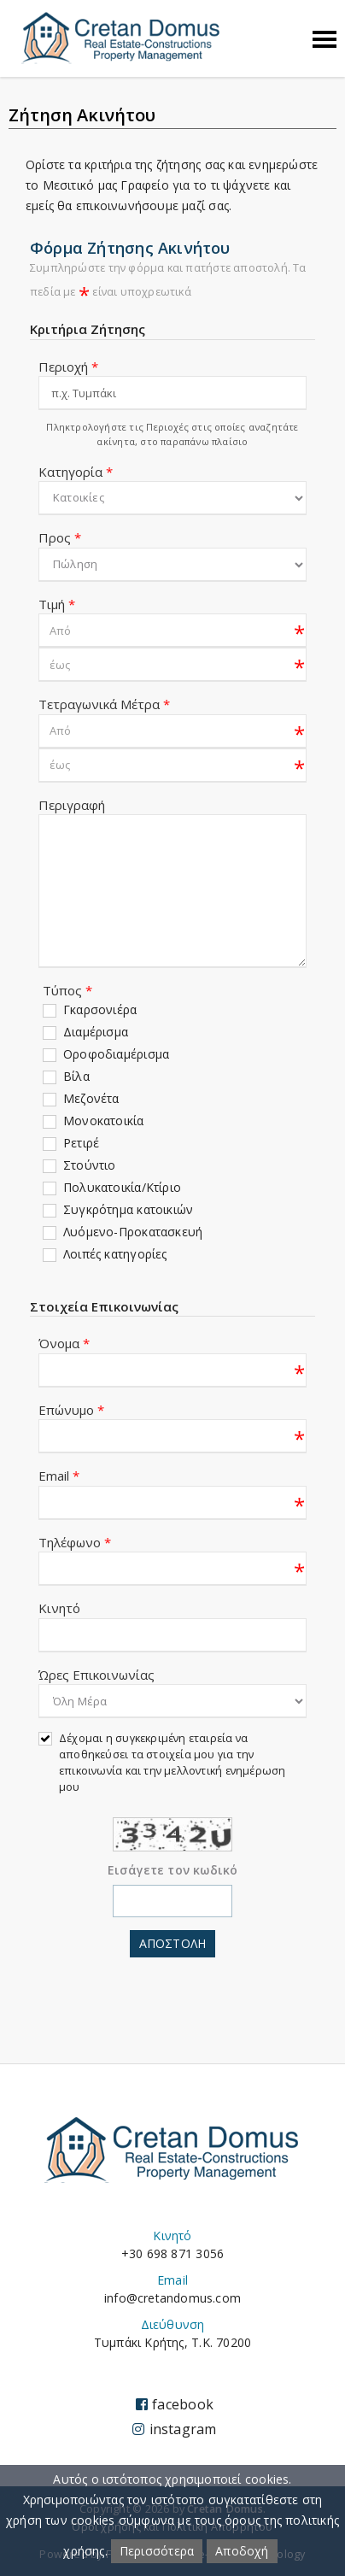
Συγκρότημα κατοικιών (128, 1209)
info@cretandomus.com (172, 2298)
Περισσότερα (157, 2551)
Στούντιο (89, 1165)
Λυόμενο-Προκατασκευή (132, 1231)
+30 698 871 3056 (172, 2253)
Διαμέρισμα (95, 1032)
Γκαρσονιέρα (100, 1009)
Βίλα (76, 1076)
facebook (174, 2404)
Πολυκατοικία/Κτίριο (122, 1187)
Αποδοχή (241, 2551)
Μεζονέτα (91, 1098)
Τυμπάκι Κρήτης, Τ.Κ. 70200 (172, 2342)
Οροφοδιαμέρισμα (116, 1054)
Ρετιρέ (81, 1143)
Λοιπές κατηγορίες (115, 1254)
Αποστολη (172, 1943)
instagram (174, 2429)
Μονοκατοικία (103, 1120)
